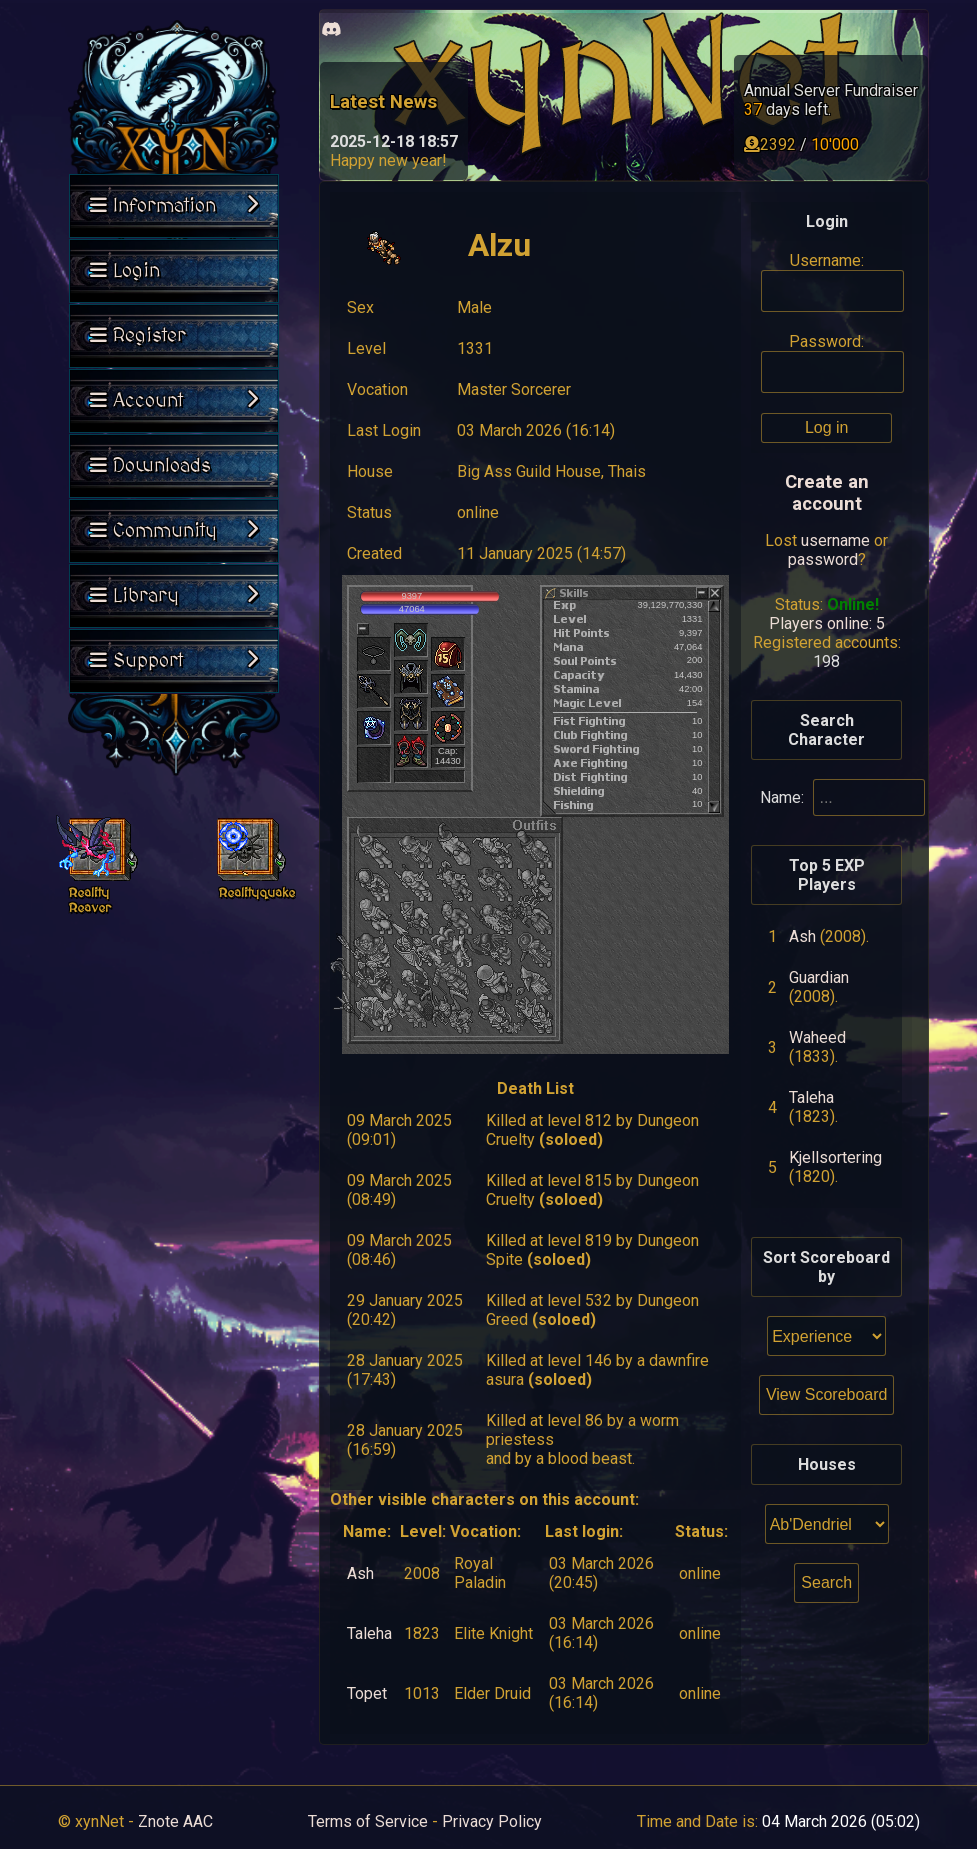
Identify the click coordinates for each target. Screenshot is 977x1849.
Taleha (369, 1633)
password (823, 559)
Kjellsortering (835, 1157)
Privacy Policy (492, 1821)
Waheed (817, 1037)
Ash (360, 1573)
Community (174, 531)
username (835, 540)
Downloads (150, 466)
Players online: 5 (827, 623)
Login (125, 271)
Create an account (827, 493)
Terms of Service (368, 1821)
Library (174, 596)
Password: (826, 341)
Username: (827, 260)
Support (174, 661)
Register (138, 336)
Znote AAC (175, 1821)
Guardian (819, 977)
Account (174, 401)
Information (174, 206)
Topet (367, 1693)
